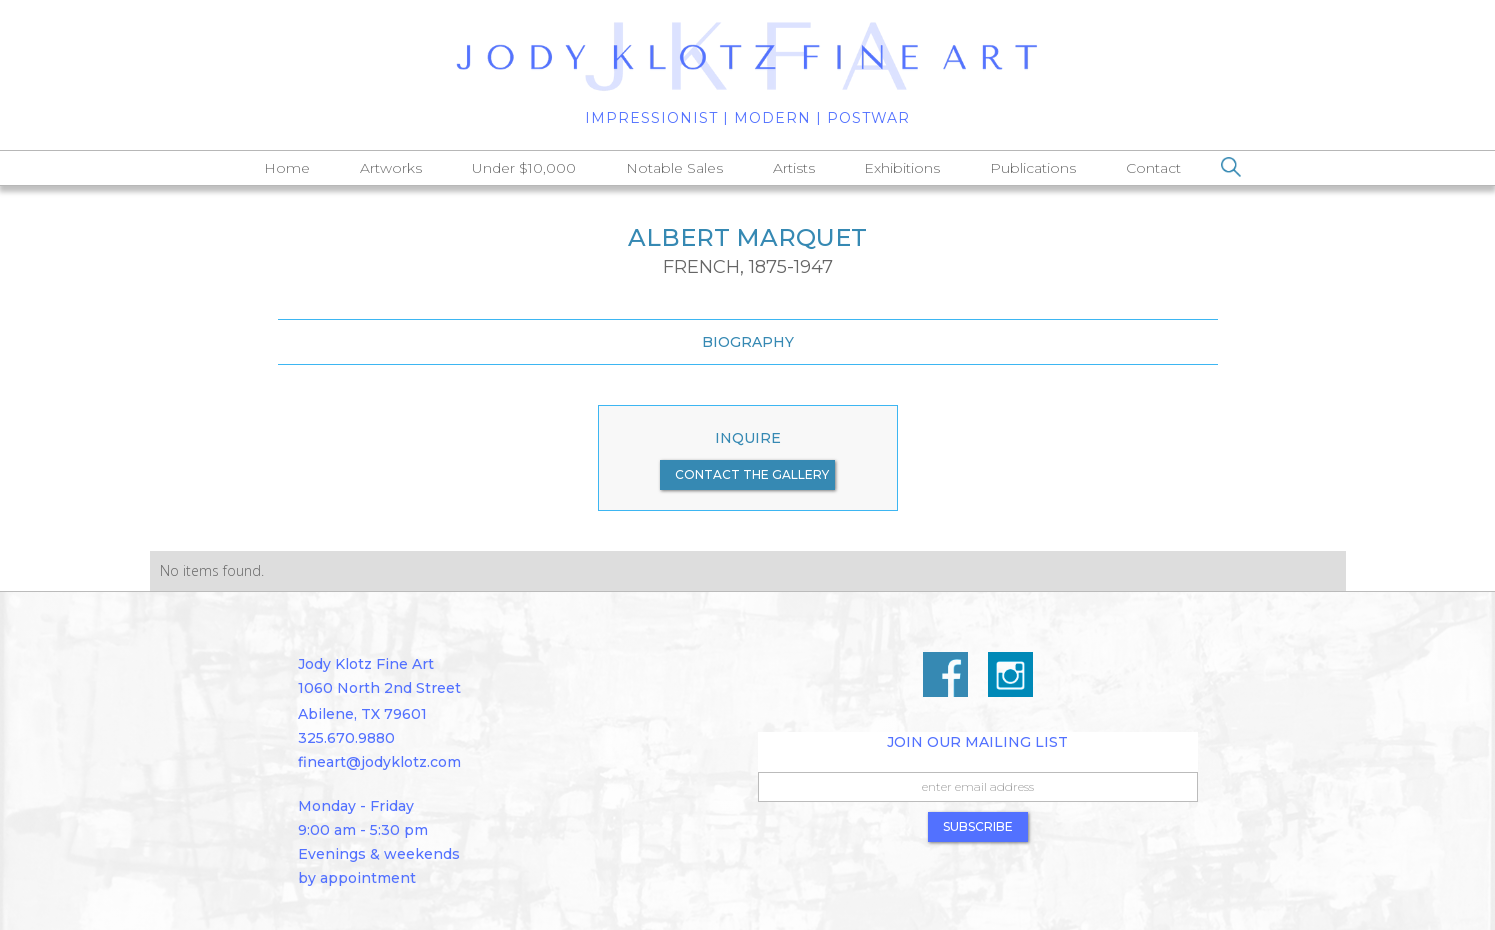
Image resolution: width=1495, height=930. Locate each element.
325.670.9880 (346, 738)
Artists (794, 168)
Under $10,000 (524, 168)
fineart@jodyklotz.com (379, 762)
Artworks (391, 168)
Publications (1033, 168)
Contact (1153, 168)
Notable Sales (674, 168)
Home (287, 168)
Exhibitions (902, 168)
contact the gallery (752, 474)
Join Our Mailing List (977, 742)
